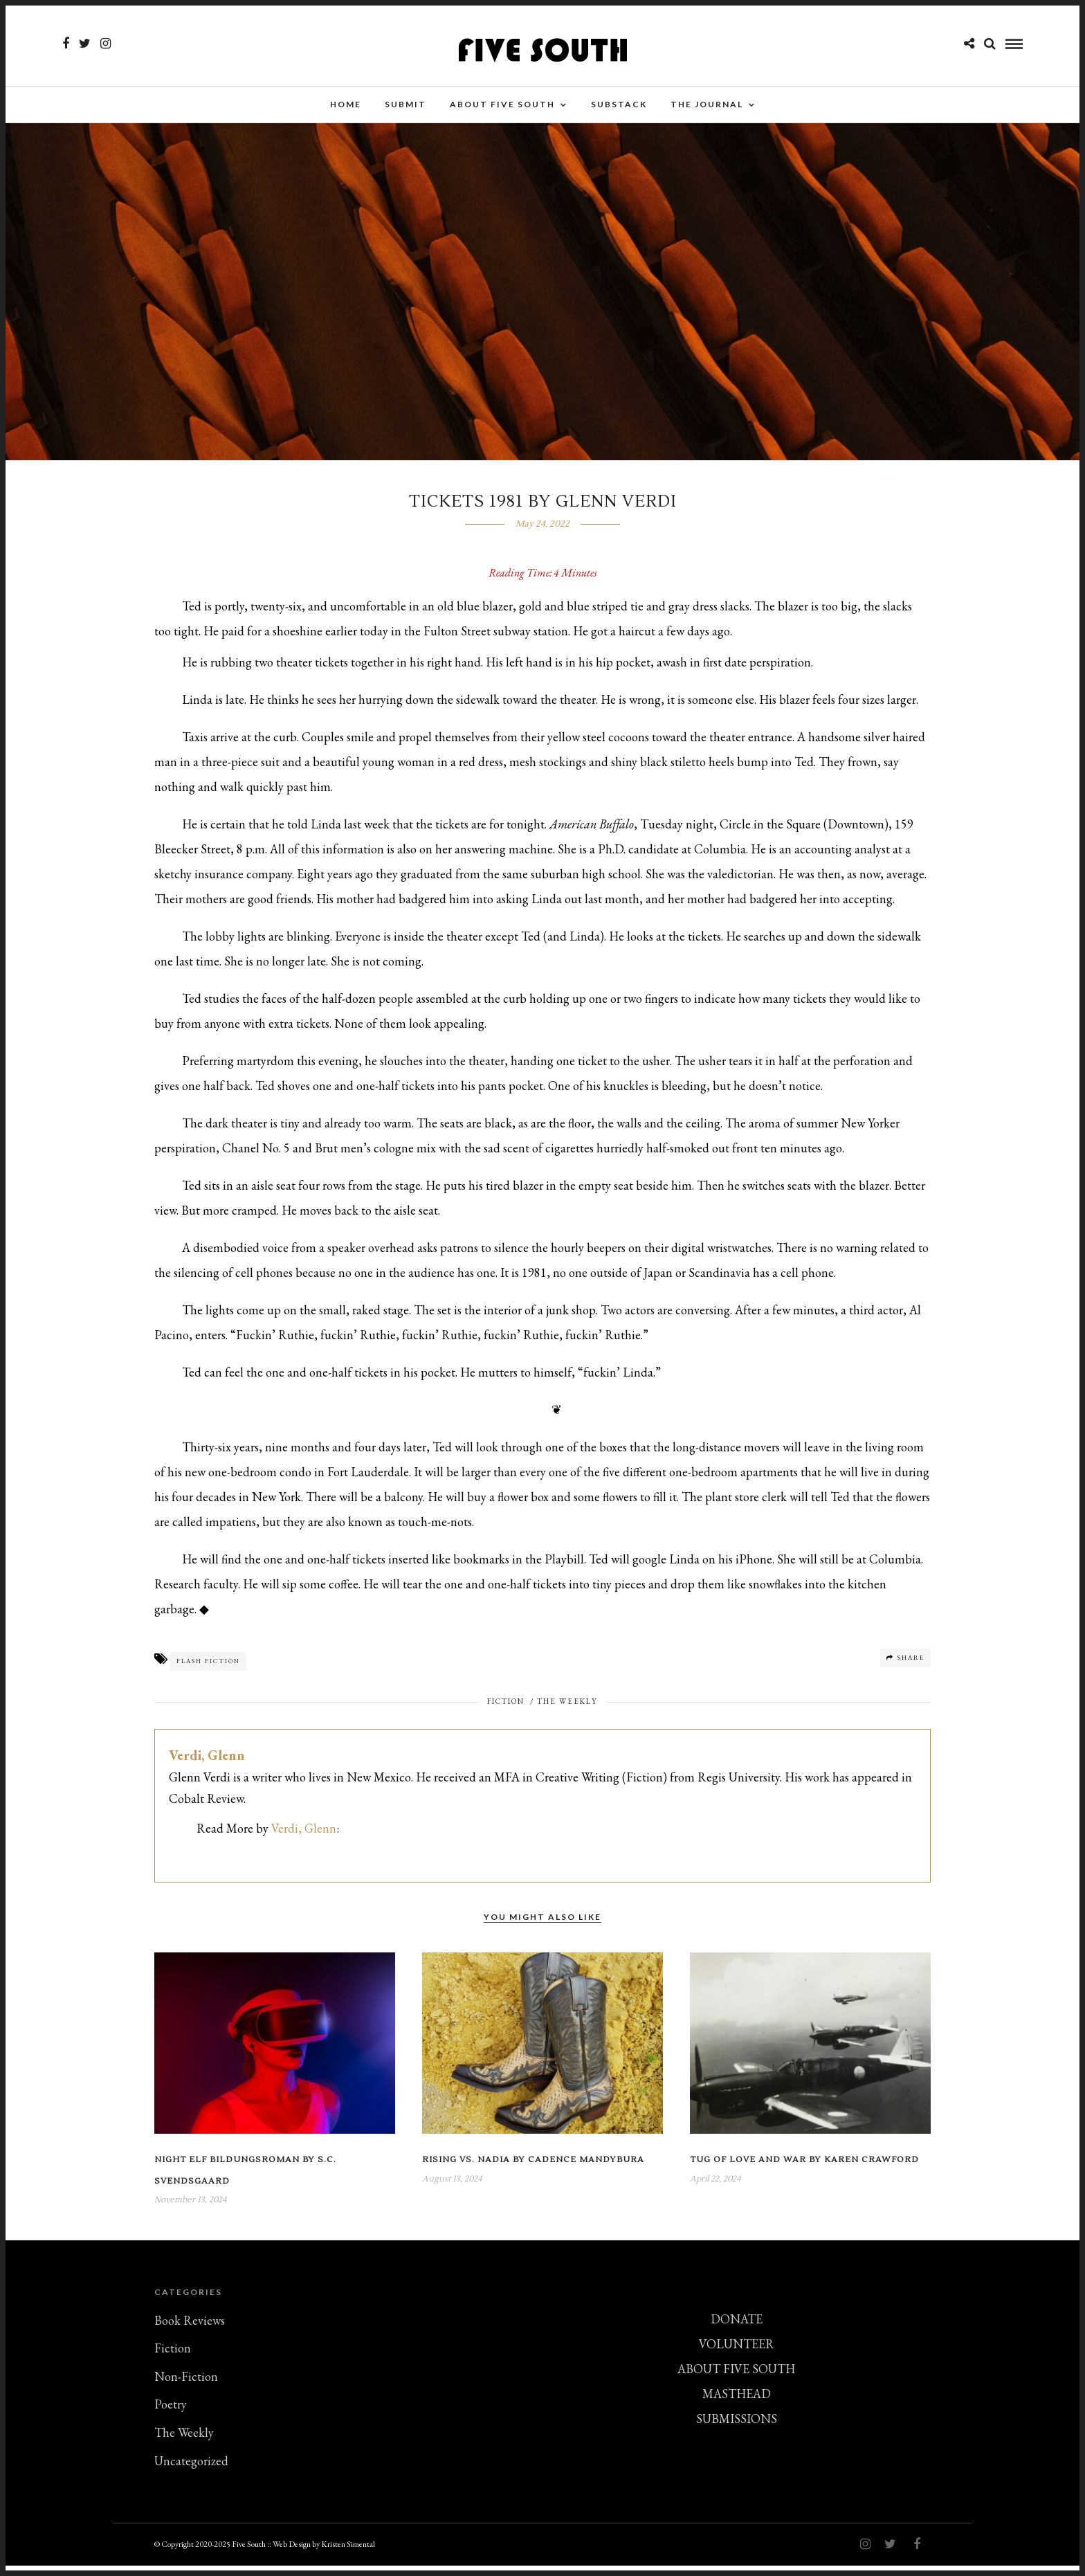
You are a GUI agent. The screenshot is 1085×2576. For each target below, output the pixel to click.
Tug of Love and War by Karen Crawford (804, 2170)
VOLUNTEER (736, 2354)
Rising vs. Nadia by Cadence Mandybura (533, 2170)
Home (345, 107)
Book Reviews (189, 2331)
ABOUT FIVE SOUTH (736, 2379)
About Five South (502, 107)
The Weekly (567, 1711)
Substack (619, 107)
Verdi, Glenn (207, 1766)
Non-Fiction (186, 2387)
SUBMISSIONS (736, 2429)
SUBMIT (405, 107)
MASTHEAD (736, 2404)
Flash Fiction (208, 1671)
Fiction (506, 1711)
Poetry (170, 2414)
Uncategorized (191, 2471)
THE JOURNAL (707, 107)
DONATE (737, 2329)
